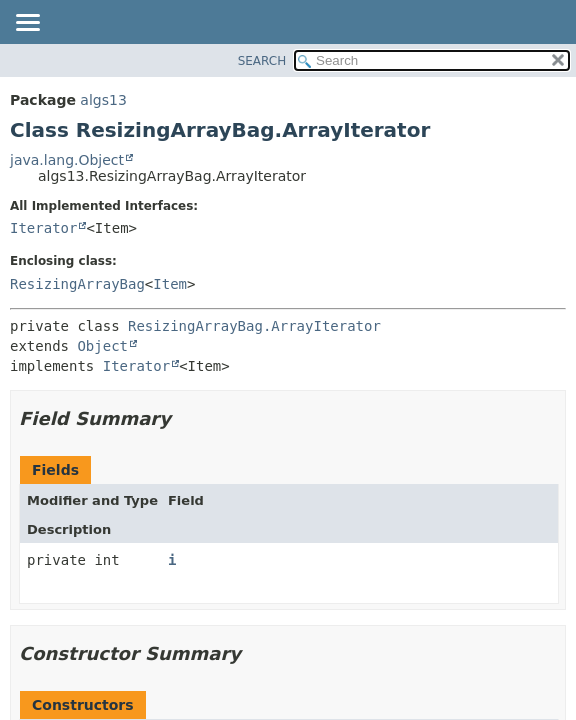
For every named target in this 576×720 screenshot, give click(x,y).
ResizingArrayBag (77, 284)
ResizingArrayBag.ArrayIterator (254, 326)
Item (170, 284)
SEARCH (262, 61)
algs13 (103, 100)
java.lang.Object (67, 160)
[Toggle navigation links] (27, 24)
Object (102, 346)
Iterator (43, 228)
